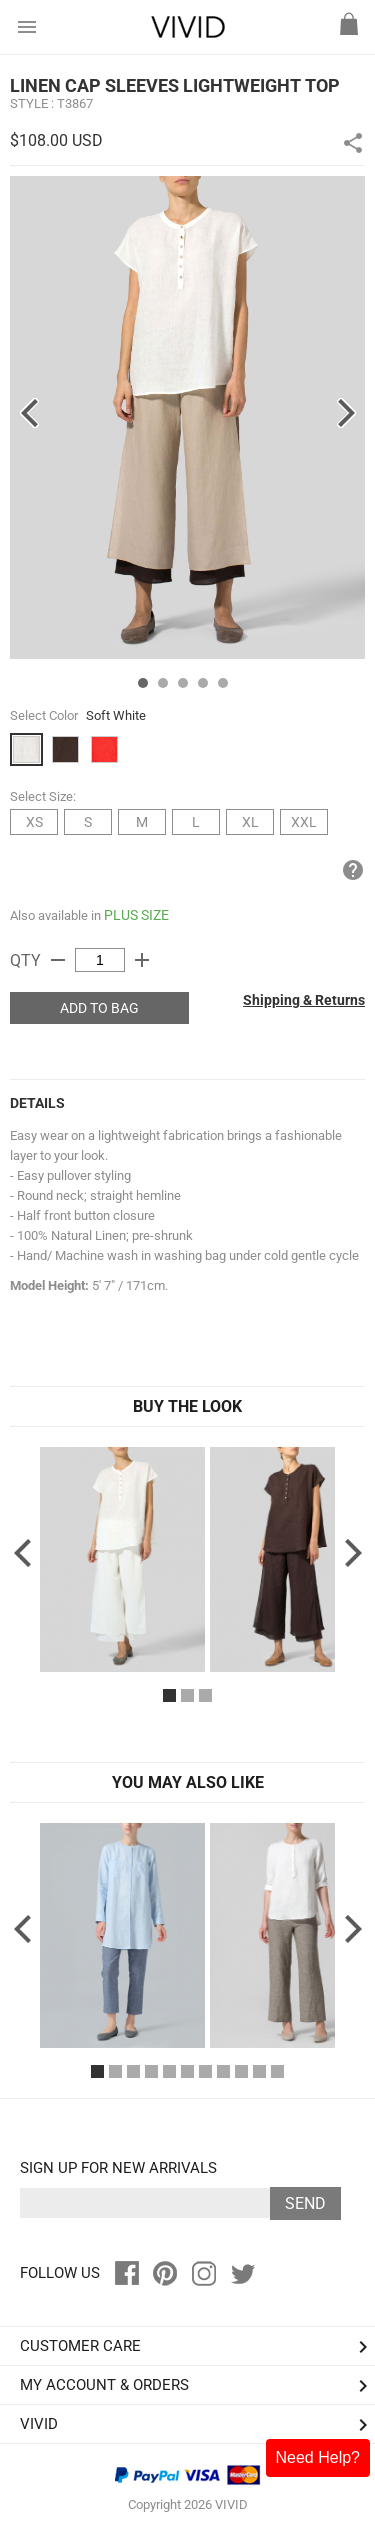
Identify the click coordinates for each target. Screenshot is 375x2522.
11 (277, 2071)
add (142, 960)
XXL (304, 822)
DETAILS (37, 1103)
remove (58, 960)
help (353, 870)
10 (259, 2071)
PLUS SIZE (136, 915)
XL (250, 822)
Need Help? (318, 2457)
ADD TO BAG (99, 1008)
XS (34, 822)
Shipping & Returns (304, 1000)
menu (27, 27)
